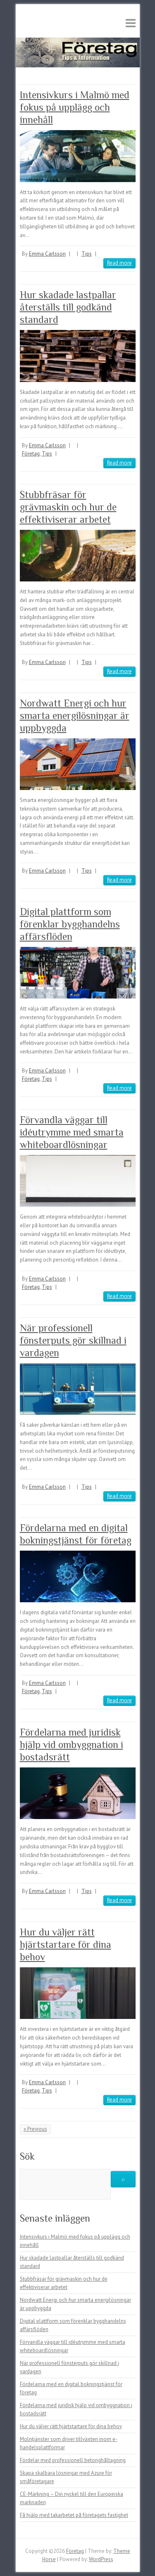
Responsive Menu (131, 23)
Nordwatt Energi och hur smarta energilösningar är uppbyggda (74, 715)
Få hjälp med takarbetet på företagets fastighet (74, 2515)
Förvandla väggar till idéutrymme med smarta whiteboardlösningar (72, 1132)
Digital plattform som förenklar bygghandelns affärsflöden (70, 924)
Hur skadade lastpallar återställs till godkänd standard (68, 307)
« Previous (35, 2128)
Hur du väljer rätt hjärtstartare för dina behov (65, 1944)
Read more (119, 262)
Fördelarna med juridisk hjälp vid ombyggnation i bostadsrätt (71, 1744)
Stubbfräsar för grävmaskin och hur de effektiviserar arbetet (68, 507)
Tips (86, 253)
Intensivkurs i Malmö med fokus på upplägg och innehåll (74, 107)
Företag (31, 453)
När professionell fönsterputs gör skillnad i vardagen (73, 1340)
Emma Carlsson (47, 253)
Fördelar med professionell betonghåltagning (73, 2460)
